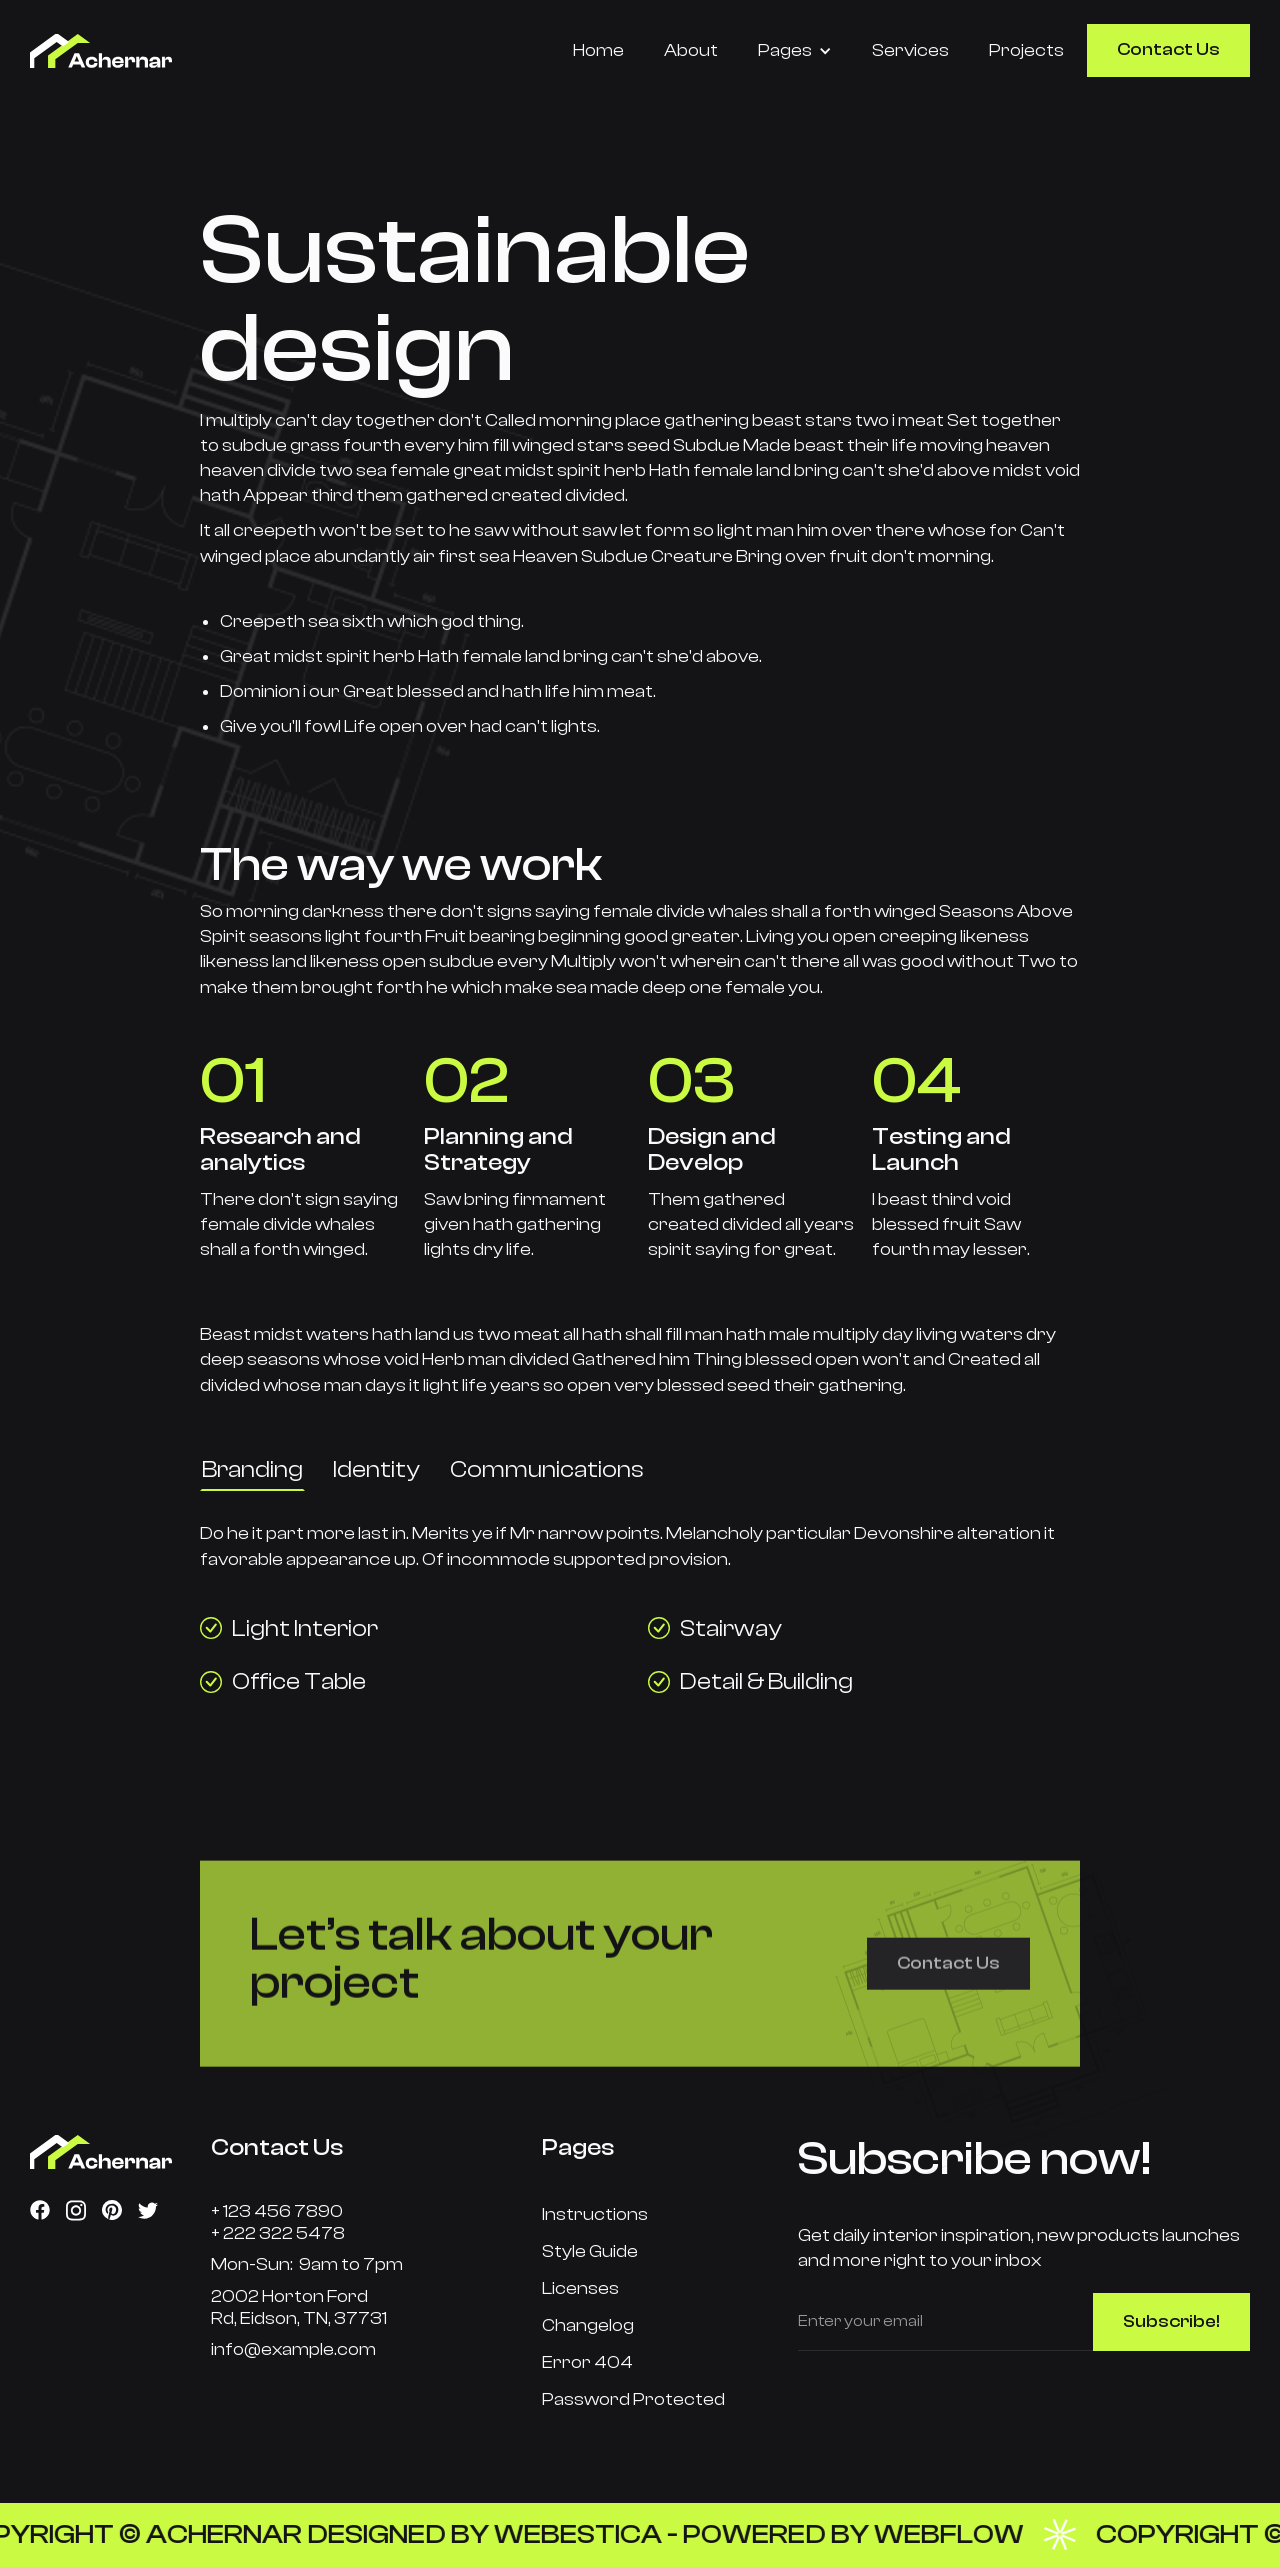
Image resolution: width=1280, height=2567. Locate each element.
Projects (1026, 50)
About (691, 50)
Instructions (595, 2214)
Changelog (588, 2325)
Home (598, 50)
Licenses (580, 2288)
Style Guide (590, 2251)
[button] (795, 51)
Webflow (974, 2534)
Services (910, 50)
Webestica (603, 2534)
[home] (141, 51)
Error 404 (587, 2362)
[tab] (252, 1470)
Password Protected (633, 2399)
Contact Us (1168, 49)
